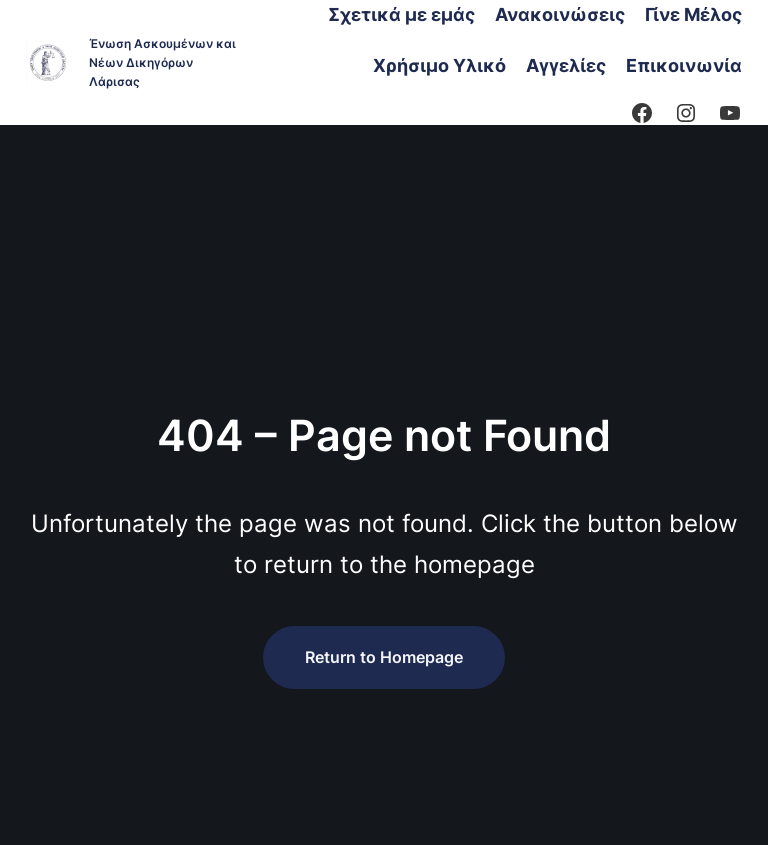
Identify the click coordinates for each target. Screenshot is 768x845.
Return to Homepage (384, 657)
